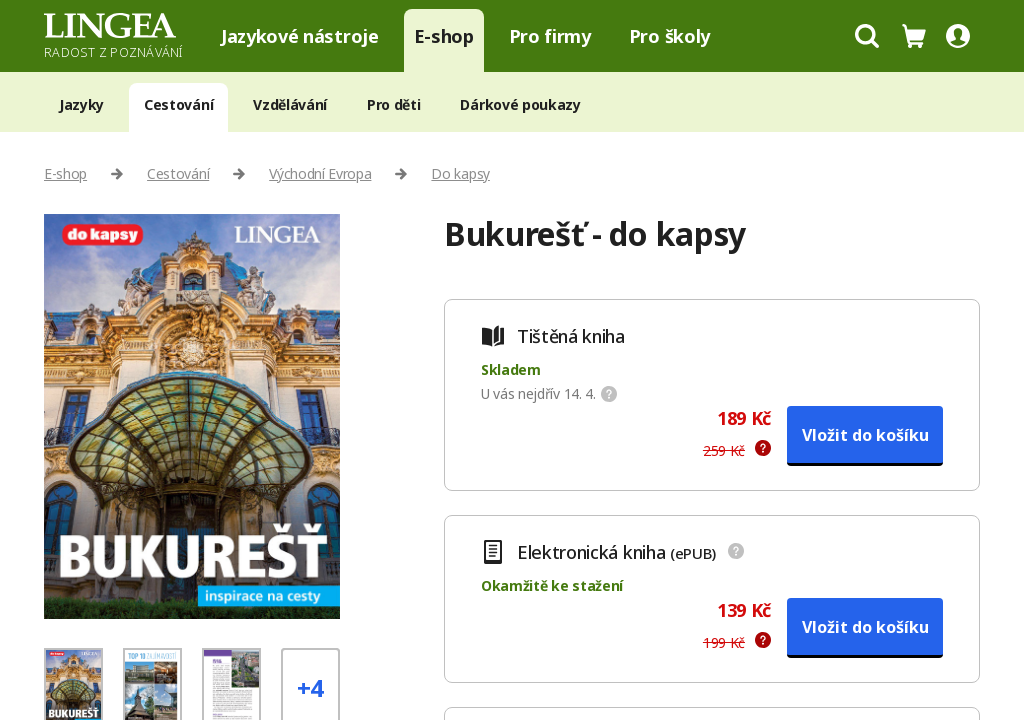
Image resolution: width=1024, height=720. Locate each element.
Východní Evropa (320, 173)
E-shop (444, 36)
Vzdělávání (290, 104)
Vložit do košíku (865, 435)
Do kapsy (460, 173)
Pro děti (393, 104)
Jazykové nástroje (300, 36)
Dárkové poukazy (520, 104)
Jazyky (81, 104)
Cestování (178, 104)
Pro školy (669, 36)
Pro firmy (550, 36)
